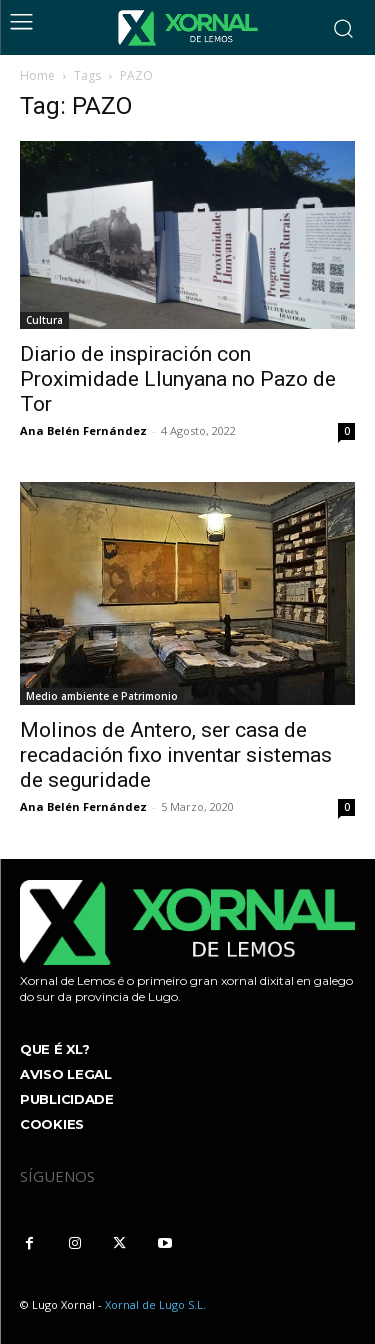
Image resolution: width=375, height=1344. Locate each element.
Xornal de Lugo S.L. (155, 1304)
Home (37, 75)
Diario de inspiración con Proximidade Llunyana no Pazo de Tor (178, 379)
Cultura (44, 320)
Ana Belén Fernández (83, 430)
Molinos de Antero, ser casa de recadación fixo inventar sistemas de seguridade (176, 755)
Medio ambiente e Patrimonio (102, 696)
